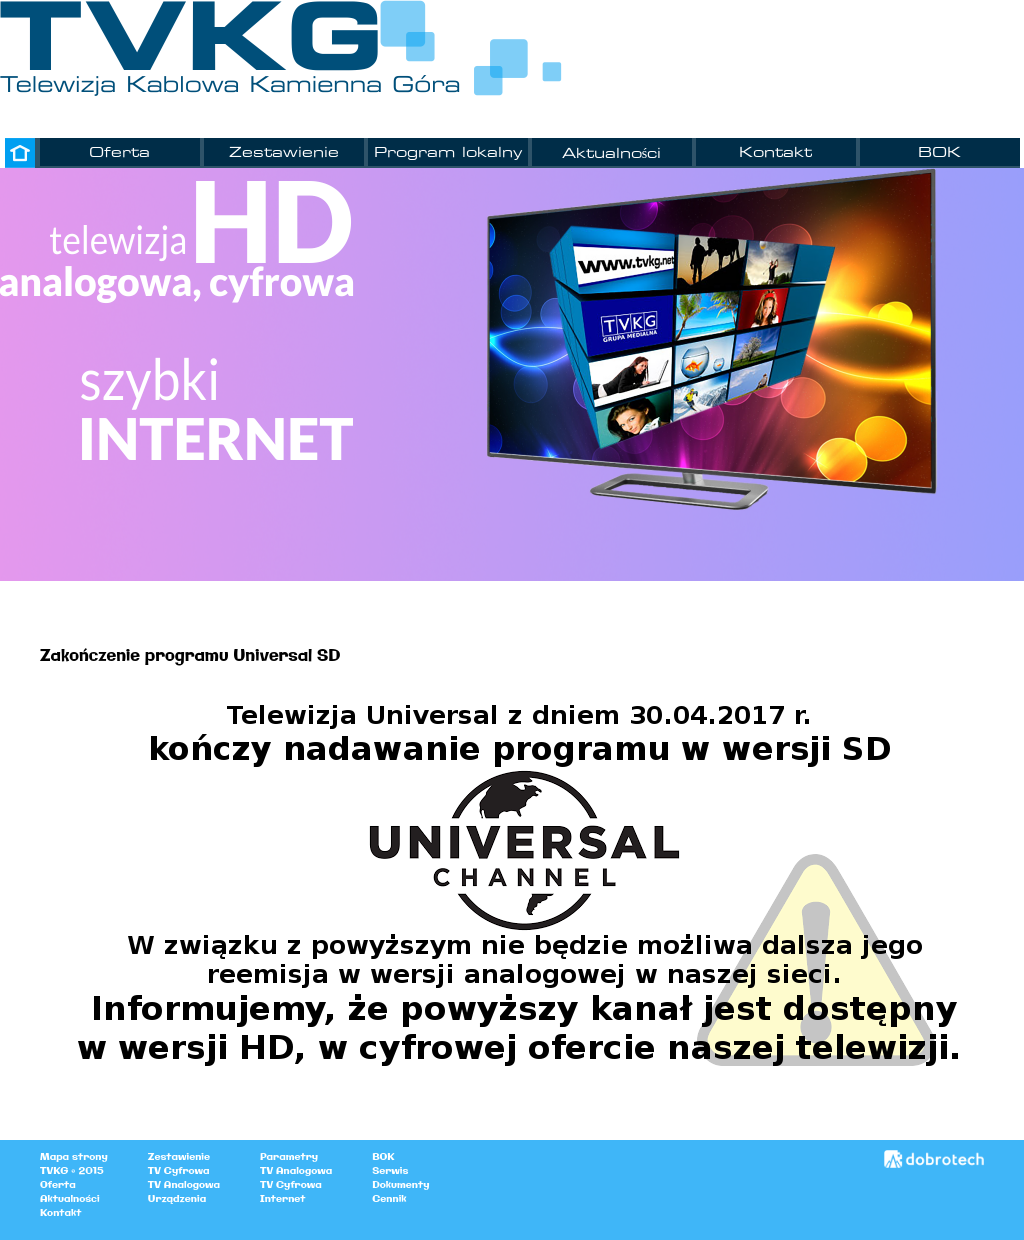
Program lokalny (448, 153)
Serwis (390, 1171)
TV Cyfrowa (179, 1171)
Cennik (389, 1199)
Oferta (119, 153)
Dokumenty (400, 1185)
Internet (283, 1199)
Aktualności (611, 154)
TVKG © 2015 (72, 1171)
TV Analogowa (184, 1185)
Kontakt (775, 153)
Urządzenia (177, 1199)
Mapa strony (74, 1157)
